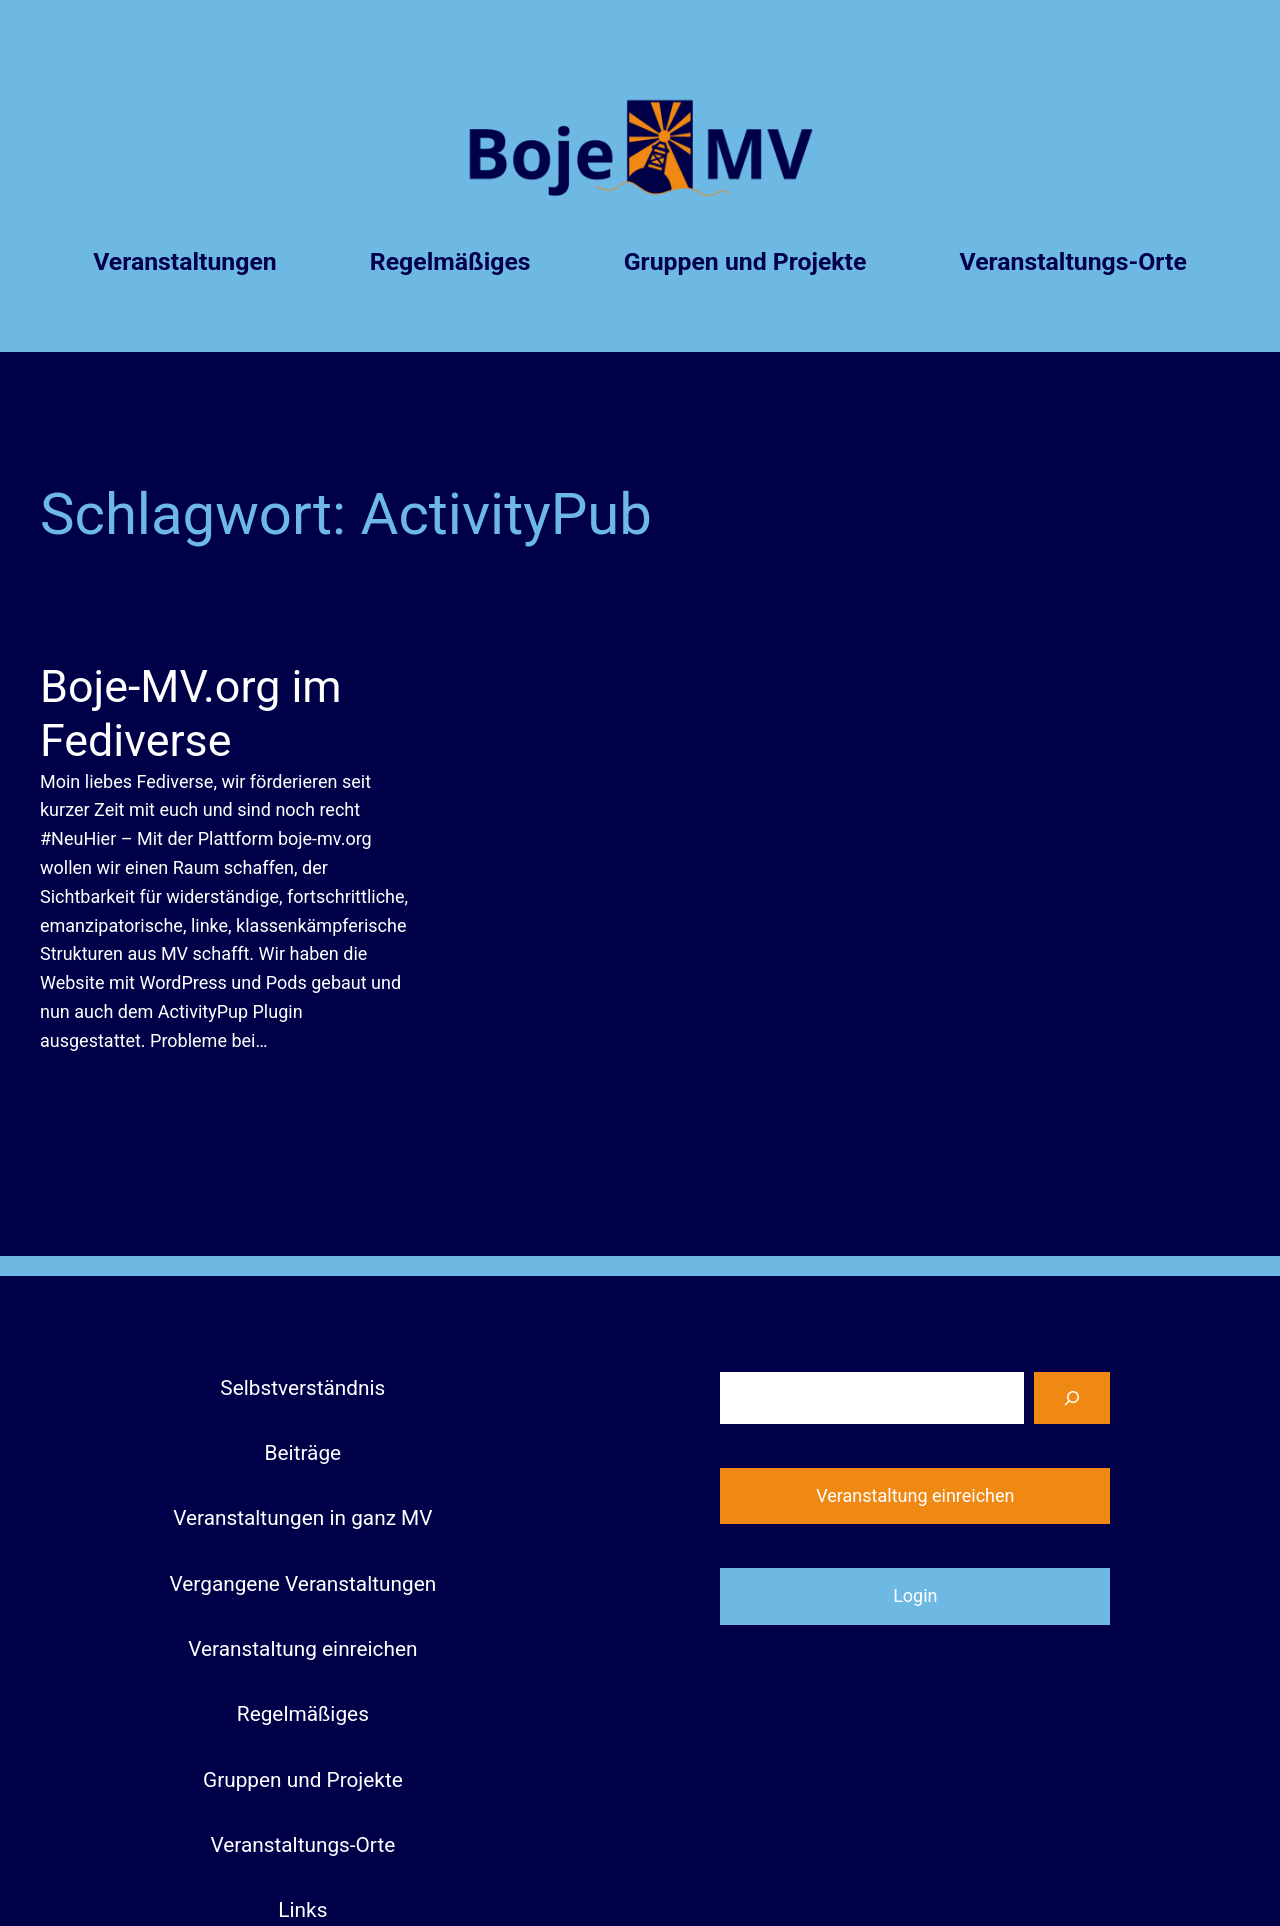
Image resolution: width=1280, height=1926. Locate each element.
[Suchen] (1072, 1398)
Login (915, 1595)
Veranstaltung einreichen (915, 1495)
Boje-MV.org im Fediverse (191, 713)
